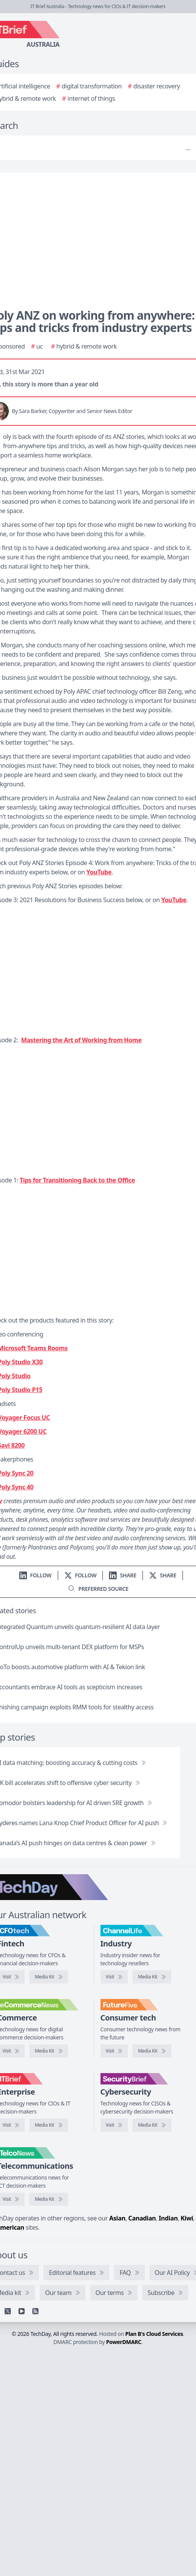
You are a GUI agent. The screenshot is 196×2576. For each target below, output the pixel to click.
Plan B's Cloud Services (154, 2333)
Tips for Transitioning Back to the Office (77, 1180)
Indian (168, 2218)
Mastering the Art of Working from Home (81, 1040)
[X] (8, 2311)
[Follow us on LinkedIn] (35, 1575)
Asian (117, 2218)
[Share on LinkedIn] (122, 1575)
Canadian (142, 2218)
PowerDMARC (123, 2342)
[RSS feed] (35, 2311)
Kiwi (187, 2218)
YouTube (98, 872)
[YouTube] (21, 2311)
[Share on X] (163, 1575)
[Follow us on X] (80, 1575)
